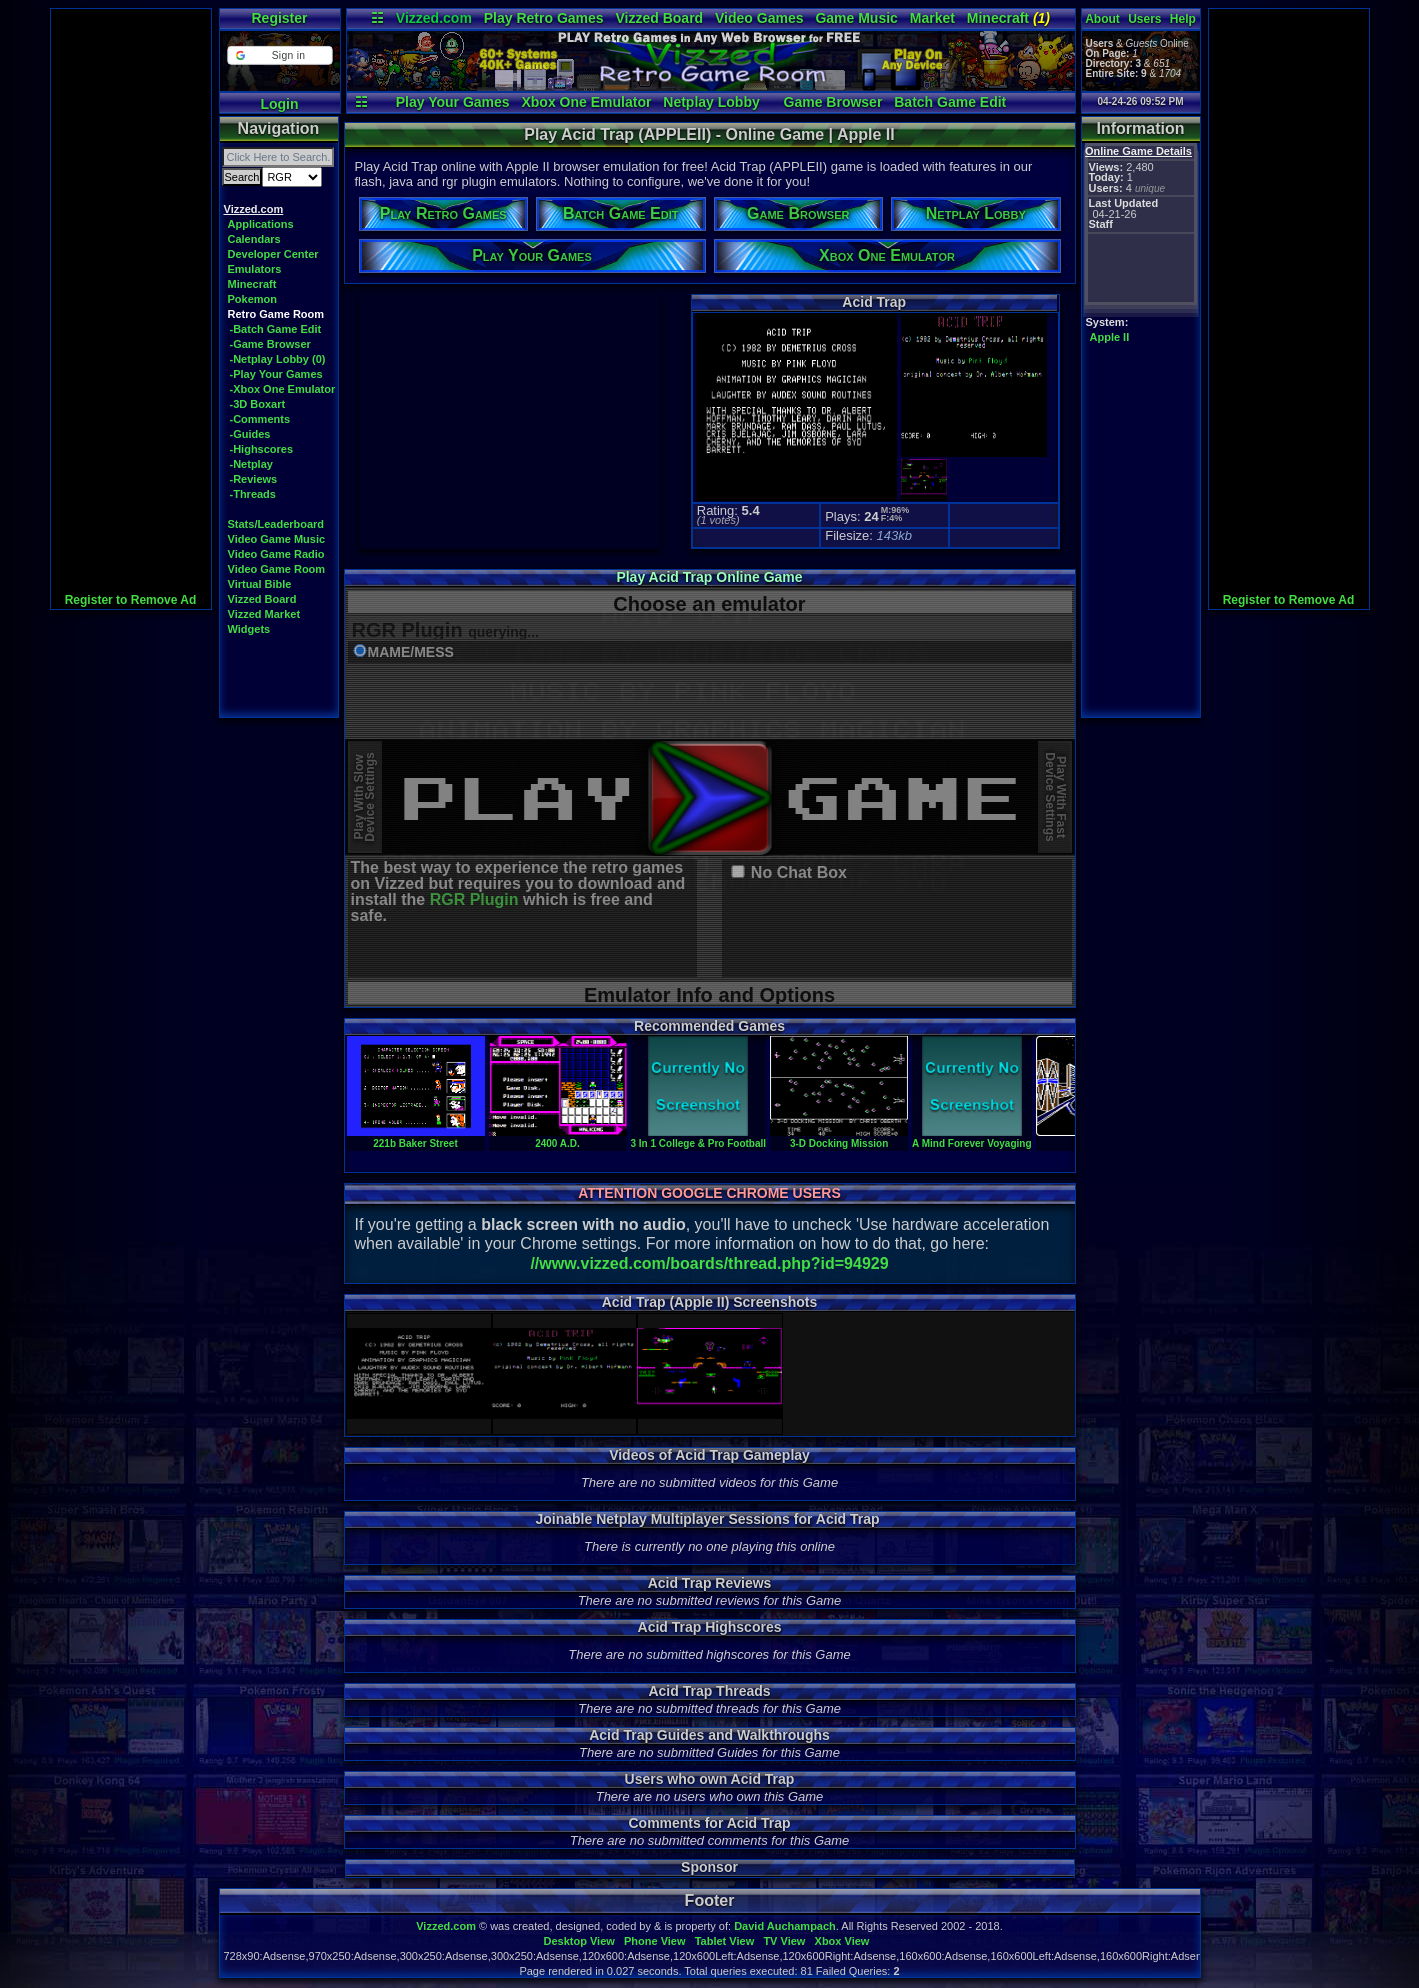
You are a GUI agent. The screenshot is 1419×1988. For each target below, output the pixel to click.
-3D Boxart (258, 404)
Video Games (759, 18)
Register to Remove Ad (131, 600)
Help (1183, 19)
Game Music (856, 18)
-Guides (250, 434)
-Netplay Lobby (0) (278, 359)
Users (1144, 19)
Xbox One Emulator (586, 102)
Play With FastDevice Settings (1055, 797)
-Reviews (254, 479)
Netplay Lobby (711, 102)
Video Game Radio (276, 554)
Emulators (255, 269)
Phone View (655, 1941)
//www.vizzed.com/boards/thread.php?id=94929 (709, 1263)
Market (932, 18)
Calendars (254, 239)
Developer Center (273, 254)
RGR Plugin (474, 899)
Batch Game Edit (950, 102)
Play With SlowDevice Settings (364, 797)
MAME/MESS (411, 652)
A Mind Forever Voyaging (971, 1138)
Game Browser (833, 102)
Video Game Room (277, 569)
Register (279, 18)
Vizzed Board (659, 18)
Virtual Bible (260, 584)
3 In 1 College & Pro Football (699, 1138)
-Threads (253, 494)
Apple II (1110, 337)
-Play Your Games (276, 374)
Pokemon (253, 299)
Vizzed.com (434, 18)
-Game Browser (270, 344)
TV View (784, 1941)
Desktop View (578, 1941)
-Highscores (262, 449)
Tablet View (725, 1941)
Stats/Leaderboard (276, 524)
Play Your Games (453, 102)
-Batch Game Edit (276, 329)
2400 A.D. (558, 1138)
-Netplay (251, 464)
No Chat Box (799, 873)
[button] (279, 55)
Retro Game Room (276, 314)
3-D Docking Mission (839, 1138)
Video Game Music (277, 539)
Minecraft (1008, 18)
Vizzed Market (264, 614)
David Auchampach (785, 1926)
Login (279, 104)
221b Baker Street (416, 1138)
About (1102, 19)
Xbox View (842, 1941)
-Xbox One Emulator (283, 389)
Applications (261, 224)
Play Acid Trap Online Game (709, 577)
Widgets (249, 629)
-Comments (260, 419)
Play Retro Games (544, 18)
